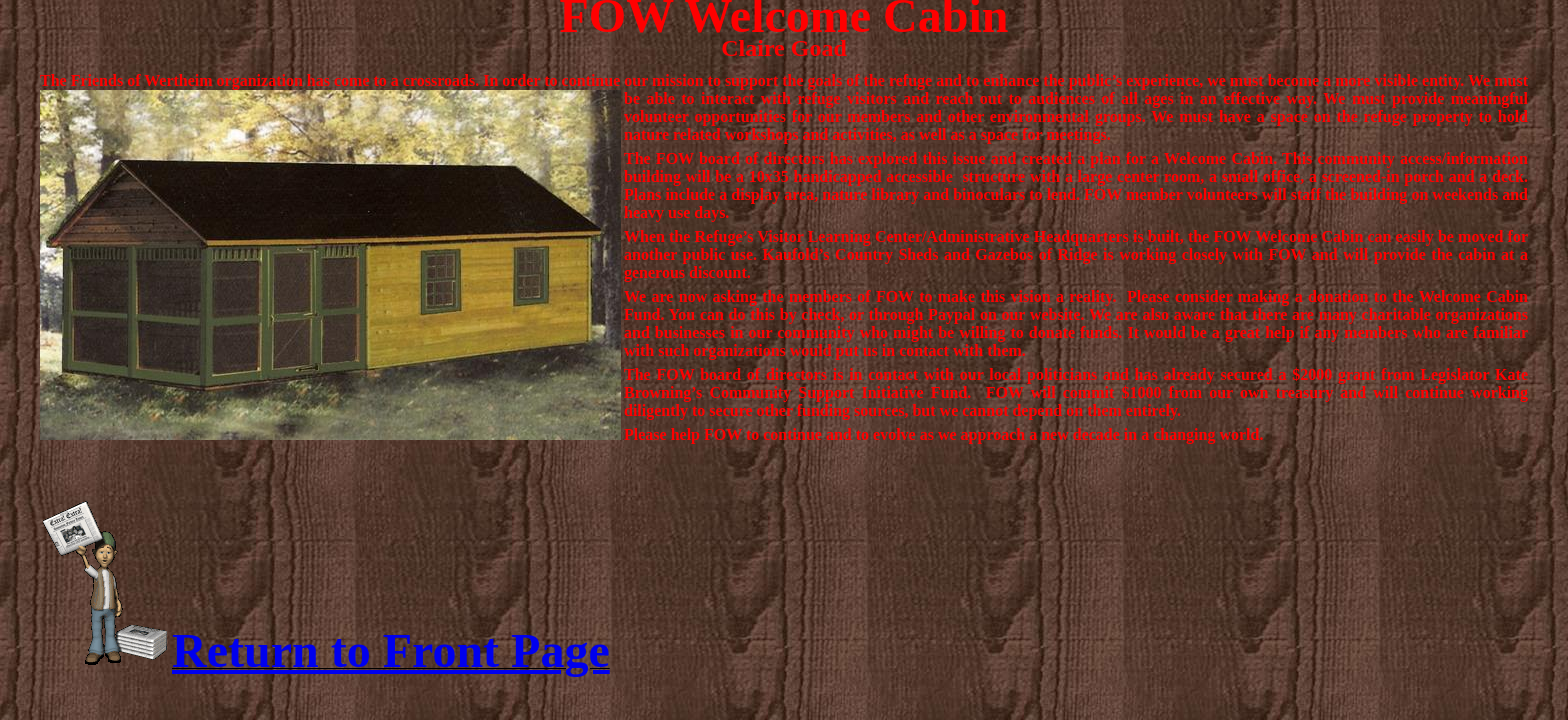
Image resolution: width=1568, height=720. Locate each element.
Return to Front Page (391, 650)
